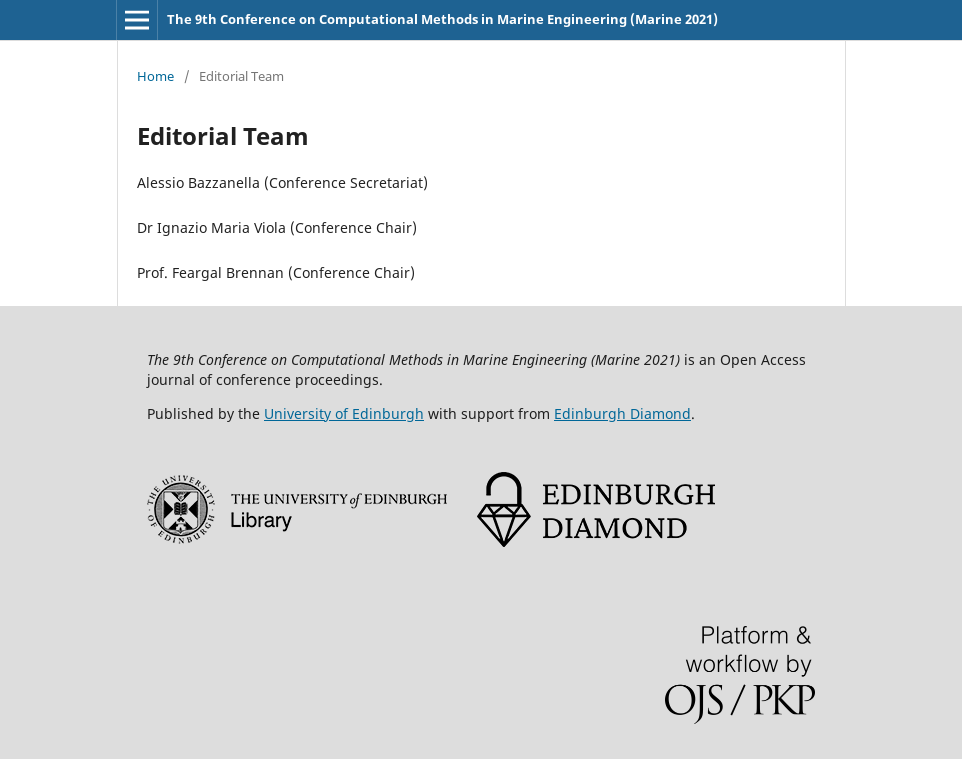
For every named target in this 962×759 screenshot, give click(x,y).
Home (155, 76)
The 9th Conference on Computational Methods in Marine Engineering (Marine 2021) (442, 19)
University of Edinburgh (344, 413)
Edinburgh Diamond (622, 413)
